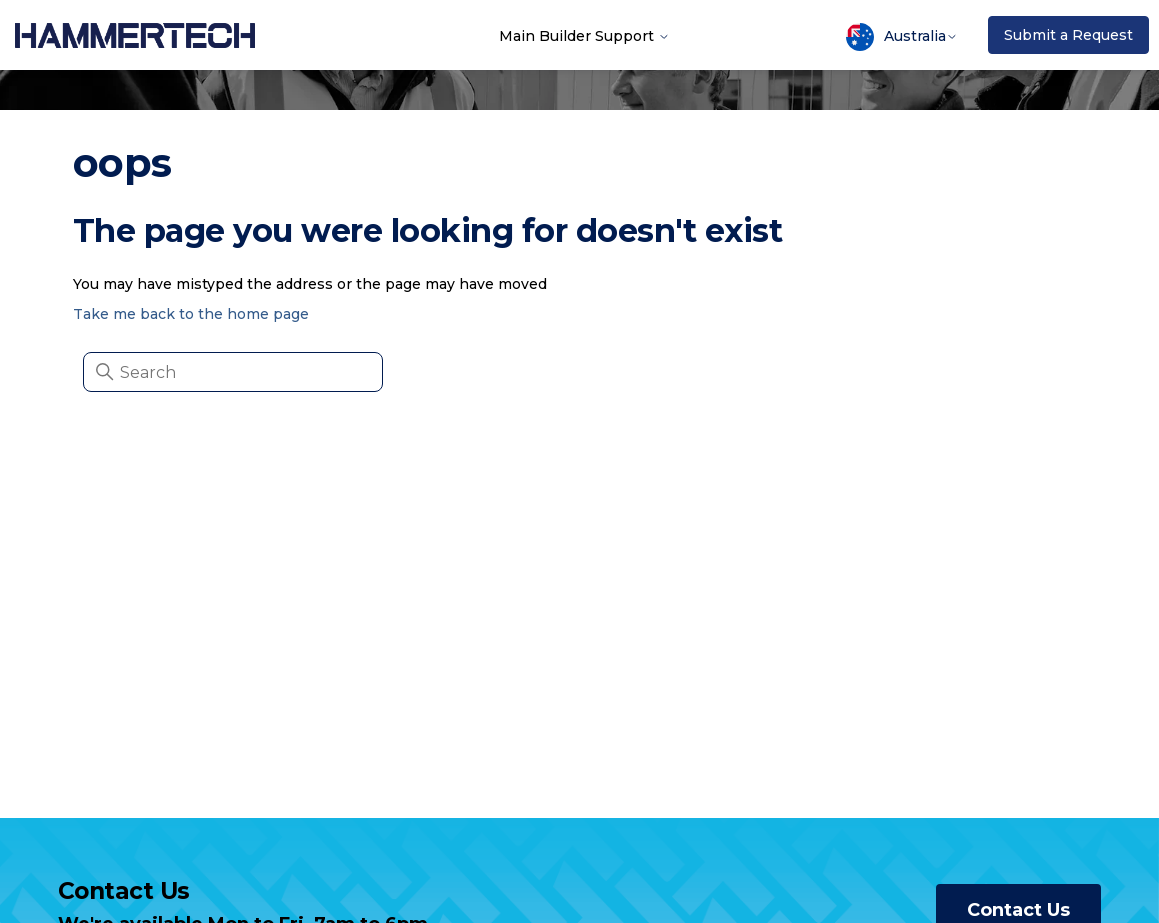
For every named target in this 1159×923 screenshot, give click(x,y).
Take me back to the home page (191, 314)
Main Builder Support (584, 35)
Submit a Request (1068, 35)
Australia (902, 37)
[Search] (233, 372)
